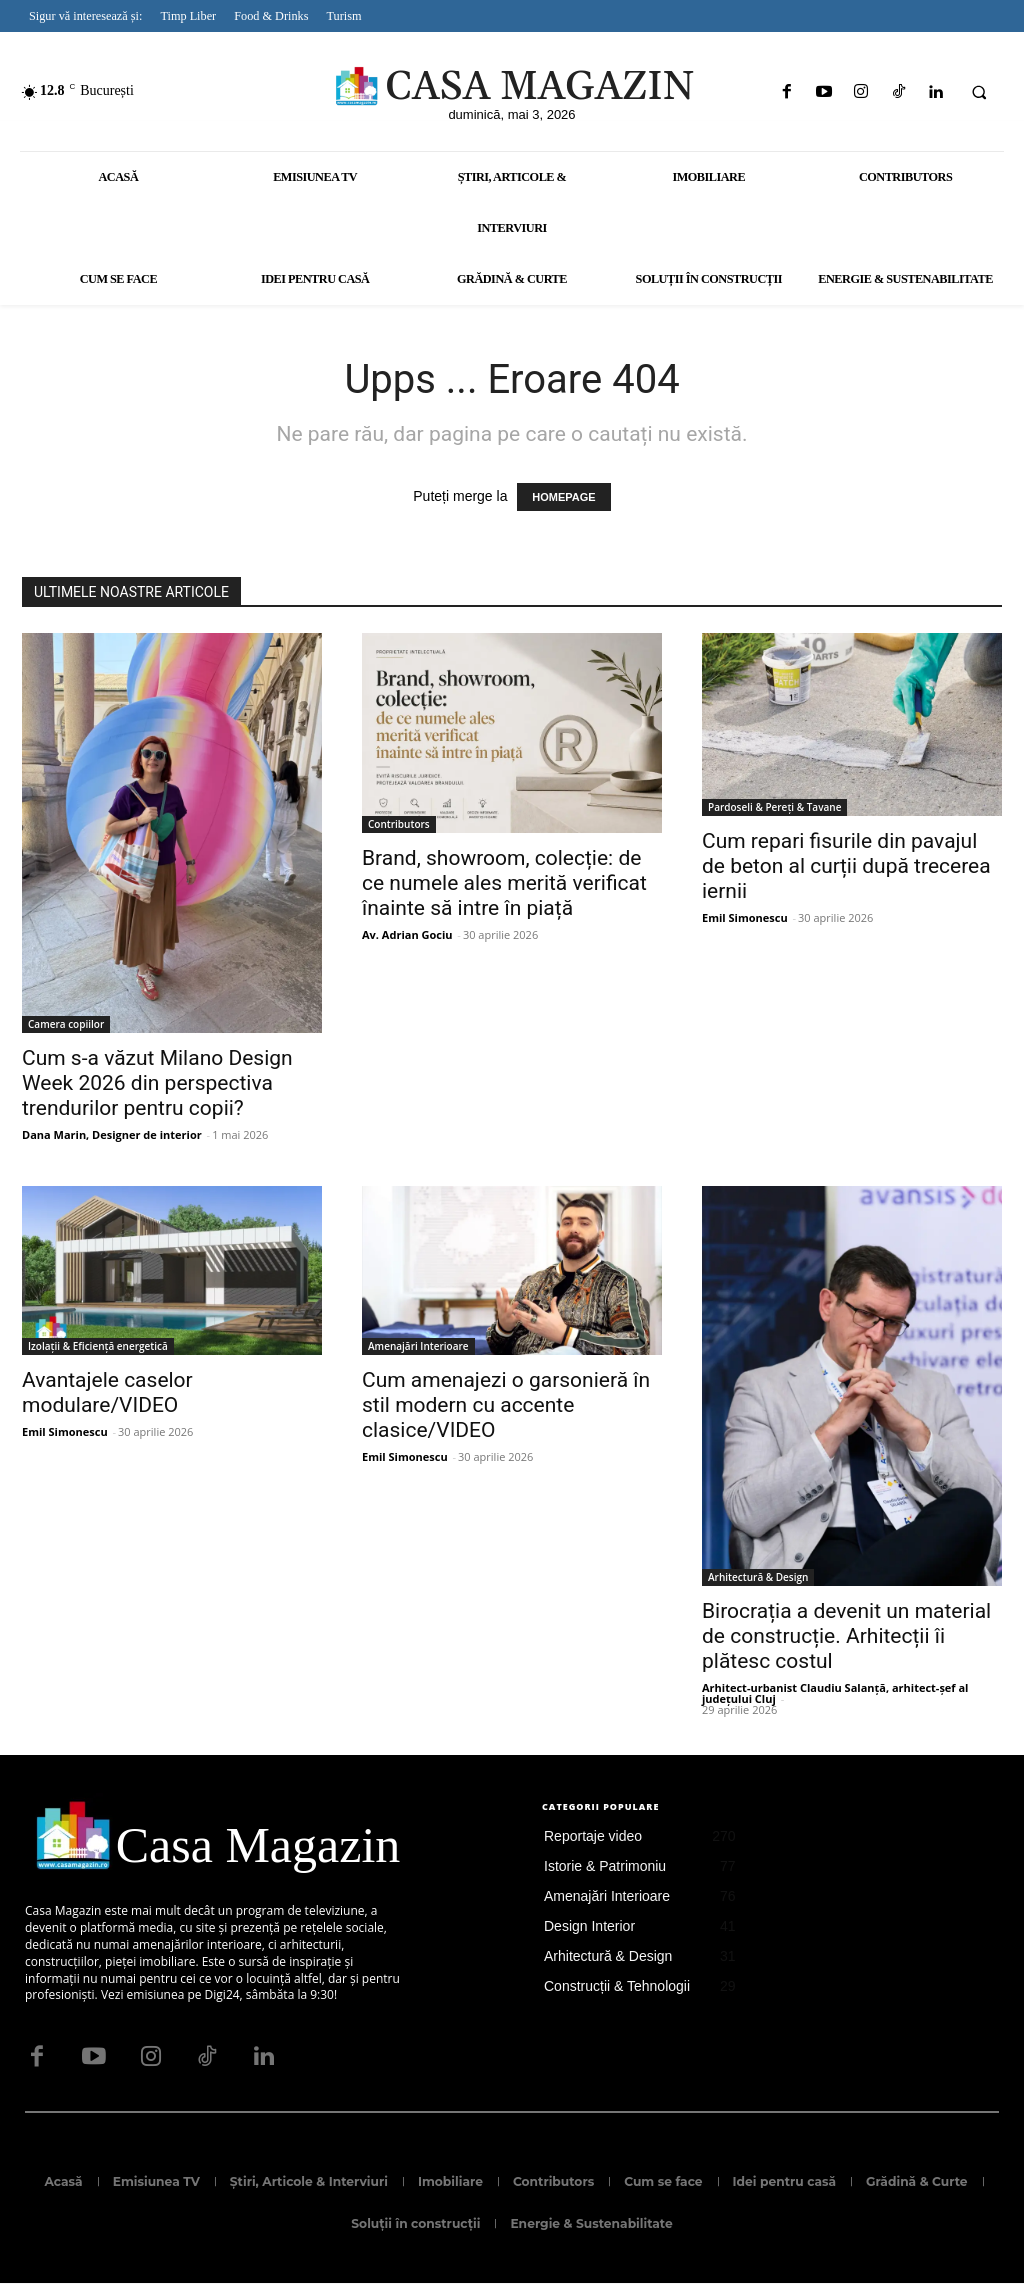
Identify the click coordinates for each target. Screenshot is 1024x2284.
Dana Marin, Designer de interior (112, 1134)
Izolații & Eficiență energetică (98, 1346)
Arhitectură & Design (758, 1577)
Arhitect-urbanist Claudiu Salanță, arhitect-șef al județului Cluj (835, 1693)
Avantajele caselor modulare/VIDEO (107, 1392)
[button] (979, 93)
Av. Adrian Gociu (407, 934)
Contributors (399, 824)
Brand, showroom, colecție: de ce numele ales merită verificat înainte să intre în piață (504, 883)
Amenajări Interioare (418, 1346)
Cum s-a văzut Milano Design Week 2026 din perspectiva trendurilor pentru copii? (157, 1083)
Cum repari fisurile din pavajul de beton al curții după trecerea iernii (846, 866)
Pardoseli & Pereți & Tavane (774, 807)
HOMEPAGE (563, 497)
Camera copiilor (66, 1024)
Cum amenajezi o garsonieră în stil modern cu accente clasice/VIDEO (506, 1405)
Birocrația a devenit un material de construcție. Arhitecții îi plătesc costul (846, 1636)
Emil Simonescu (745, 917)
